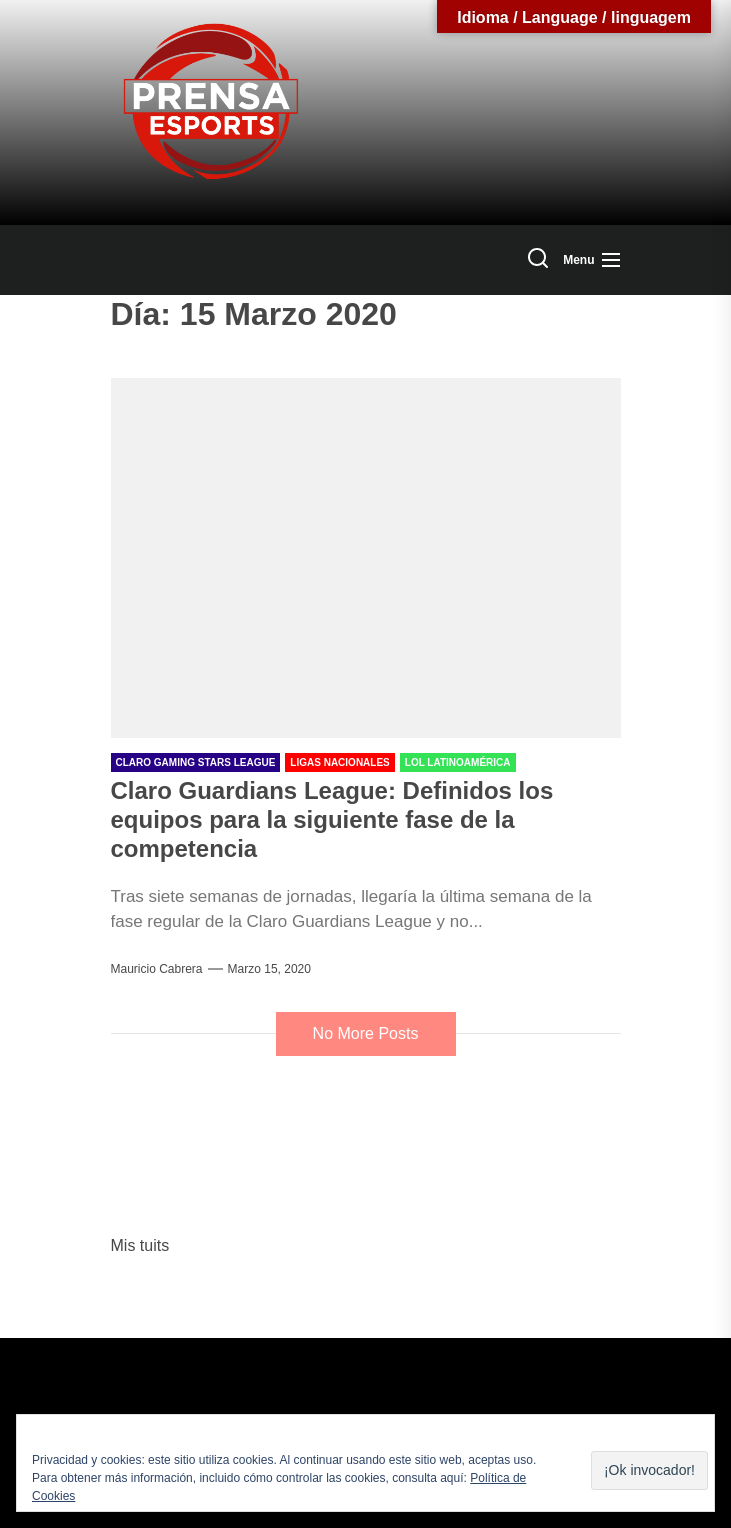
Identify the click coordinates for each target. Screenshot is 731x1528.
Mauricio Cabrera (157, 969)
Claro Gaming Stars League (196, 762)
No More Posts (366, 1033)
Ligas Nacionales (339, 762)
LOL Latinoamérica (458, 762)
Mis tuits (140, 1245)
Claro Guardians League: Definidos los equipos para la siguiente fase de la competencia (332, 819)
